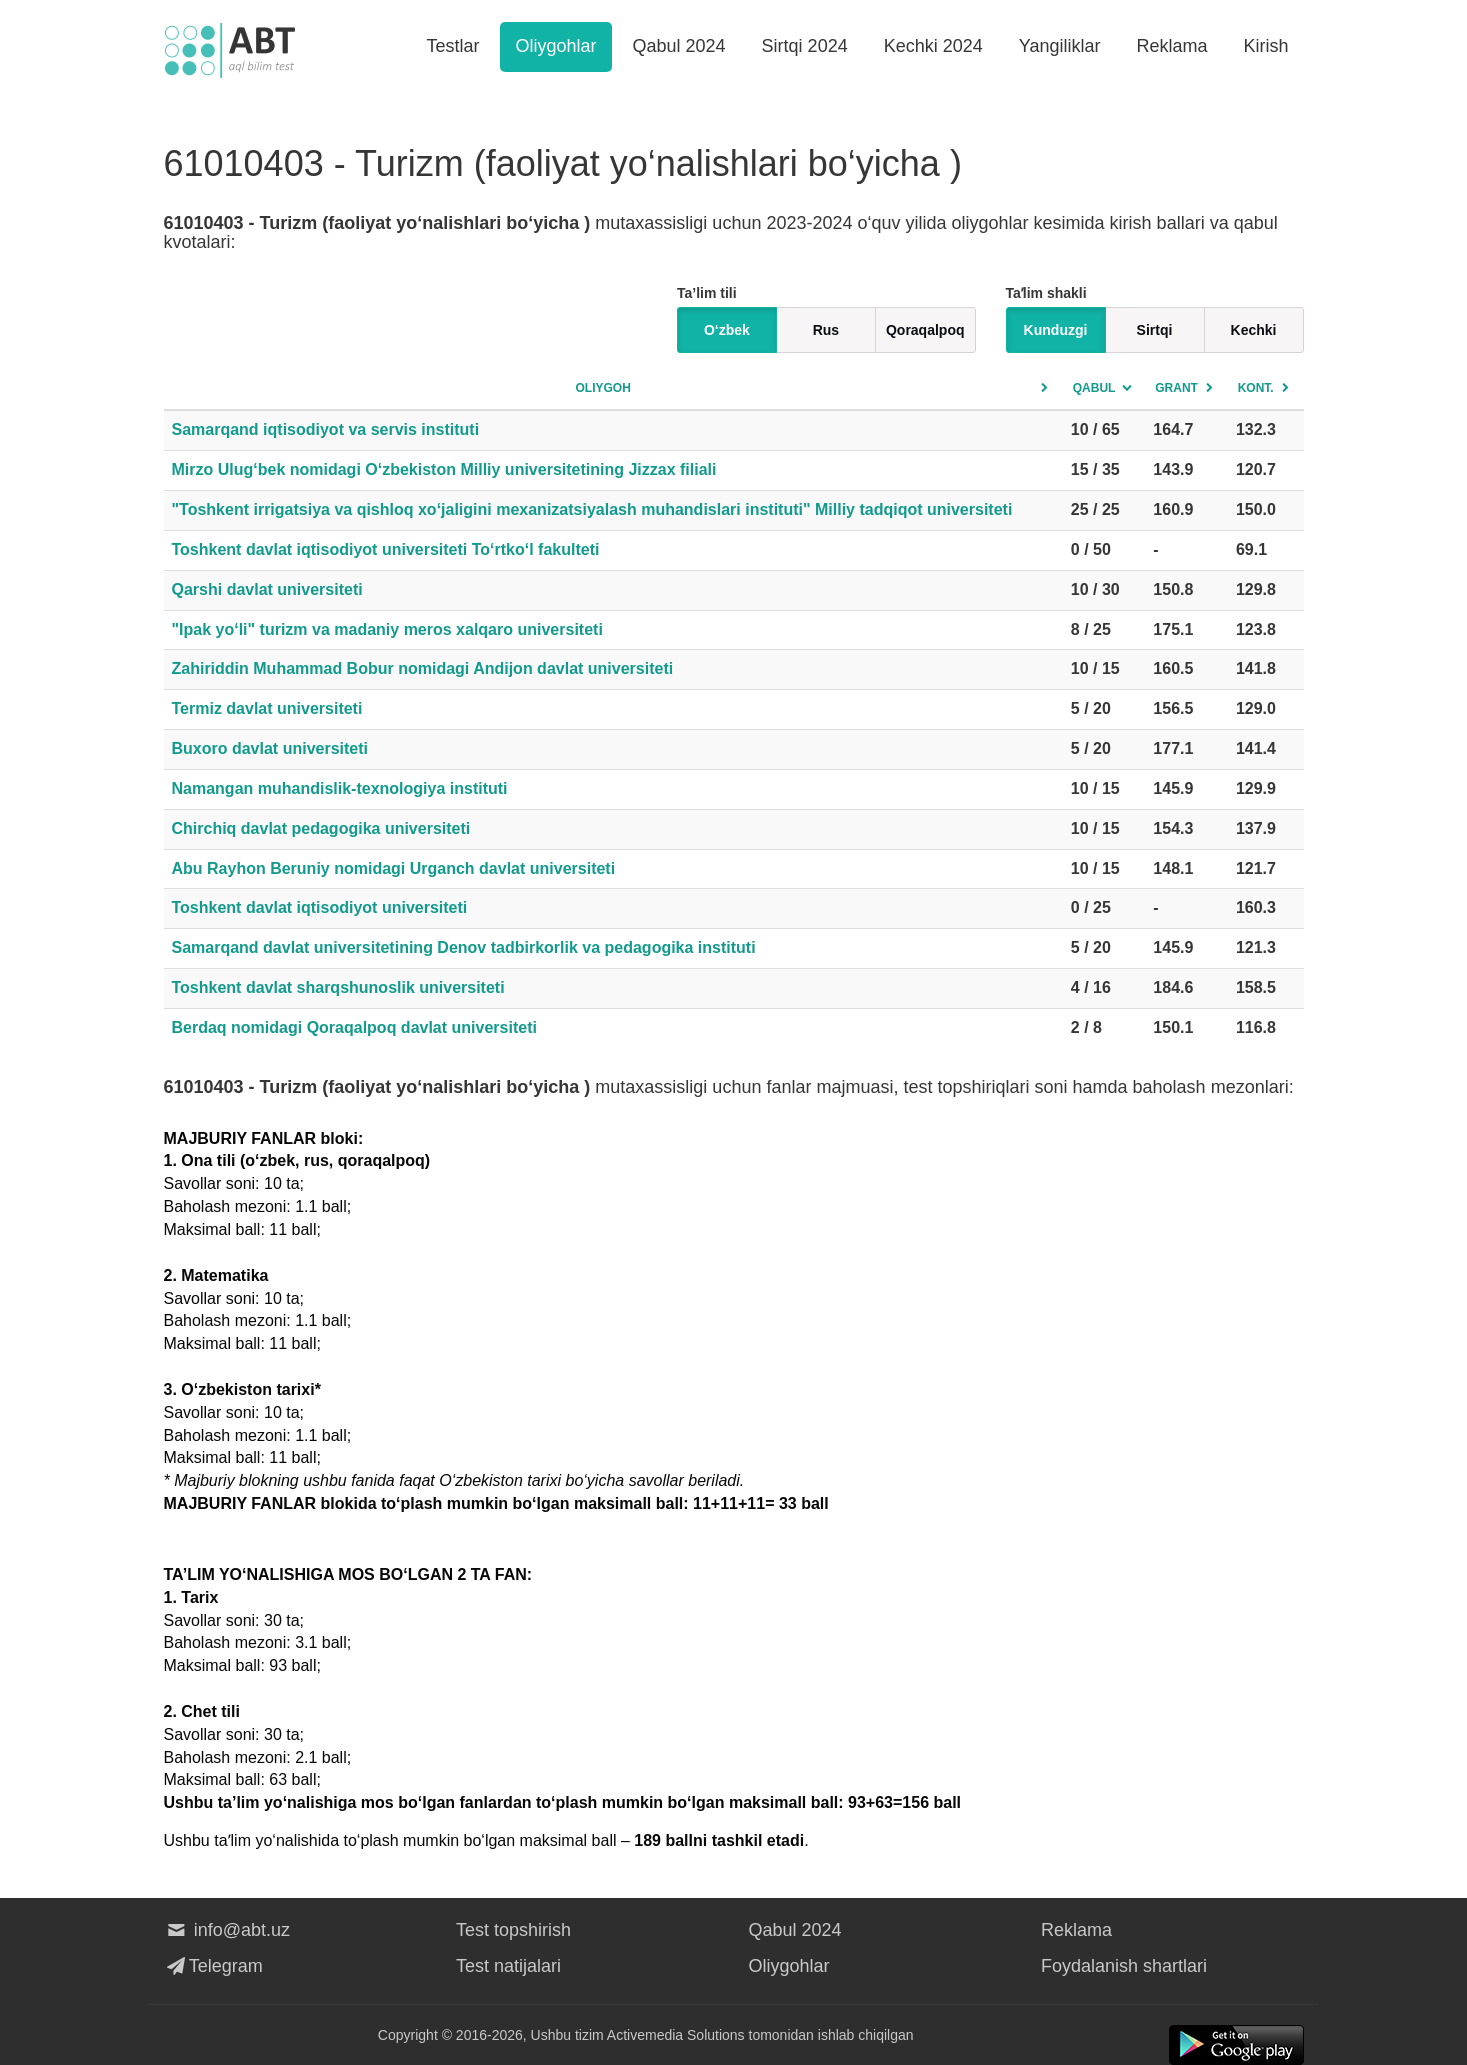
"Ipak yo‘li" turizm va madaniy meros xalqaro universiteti (387, 629)
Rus (826, 330)
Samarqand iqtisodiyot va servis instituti (326, 429)
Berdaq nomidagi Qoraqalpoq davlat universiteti (354, 1027)
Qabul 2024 (679, 46)
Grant (1176, 388)
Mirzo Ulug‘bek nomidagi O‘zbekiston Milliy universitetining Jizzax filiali (444, 469)
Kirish (1265, 46)
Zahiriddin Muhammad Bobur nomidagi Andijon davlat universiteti (423, 668)
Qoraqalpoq (925, 330)
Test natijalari (508, 1966)
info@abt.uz (227, 1930)
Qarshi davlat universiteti (267, 589)
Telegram (213, 1966)
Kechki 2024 (933, 46)
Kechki (1254, 330)
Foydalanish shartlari (1124, 1966)
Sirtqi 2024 (805, 46)
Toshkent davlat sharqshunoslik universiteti (338, 987)
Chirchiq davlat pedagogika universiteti (321, 828)
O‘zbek (727, 330)
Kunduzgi (1056, 330)
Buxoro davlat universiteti (270, 748)
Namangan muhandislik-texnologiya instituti (340, 788)
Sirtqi (1155, 330)
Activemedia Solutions (676, 2035)
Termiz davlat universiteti (267, 708)
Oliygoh (602, 388)
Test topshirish (513, 1930)
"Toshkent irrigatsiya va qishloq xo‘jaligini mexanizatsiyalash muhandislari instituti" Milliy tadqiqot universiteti (592, 509)
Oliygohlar (555, 46)
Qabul (1094, 388)
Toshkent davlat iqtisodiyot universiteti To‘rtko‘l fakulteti (386, 549)
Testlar (452, 46)
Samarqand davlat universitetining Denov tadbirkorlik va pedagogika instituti (464, 947)
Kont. (1256, 388)
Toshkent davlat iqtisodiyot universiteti (320, 907)
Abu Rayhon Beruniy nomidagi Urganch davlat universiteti (394, 868)
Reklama (1171, 46)
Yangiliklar (1060, 46)
